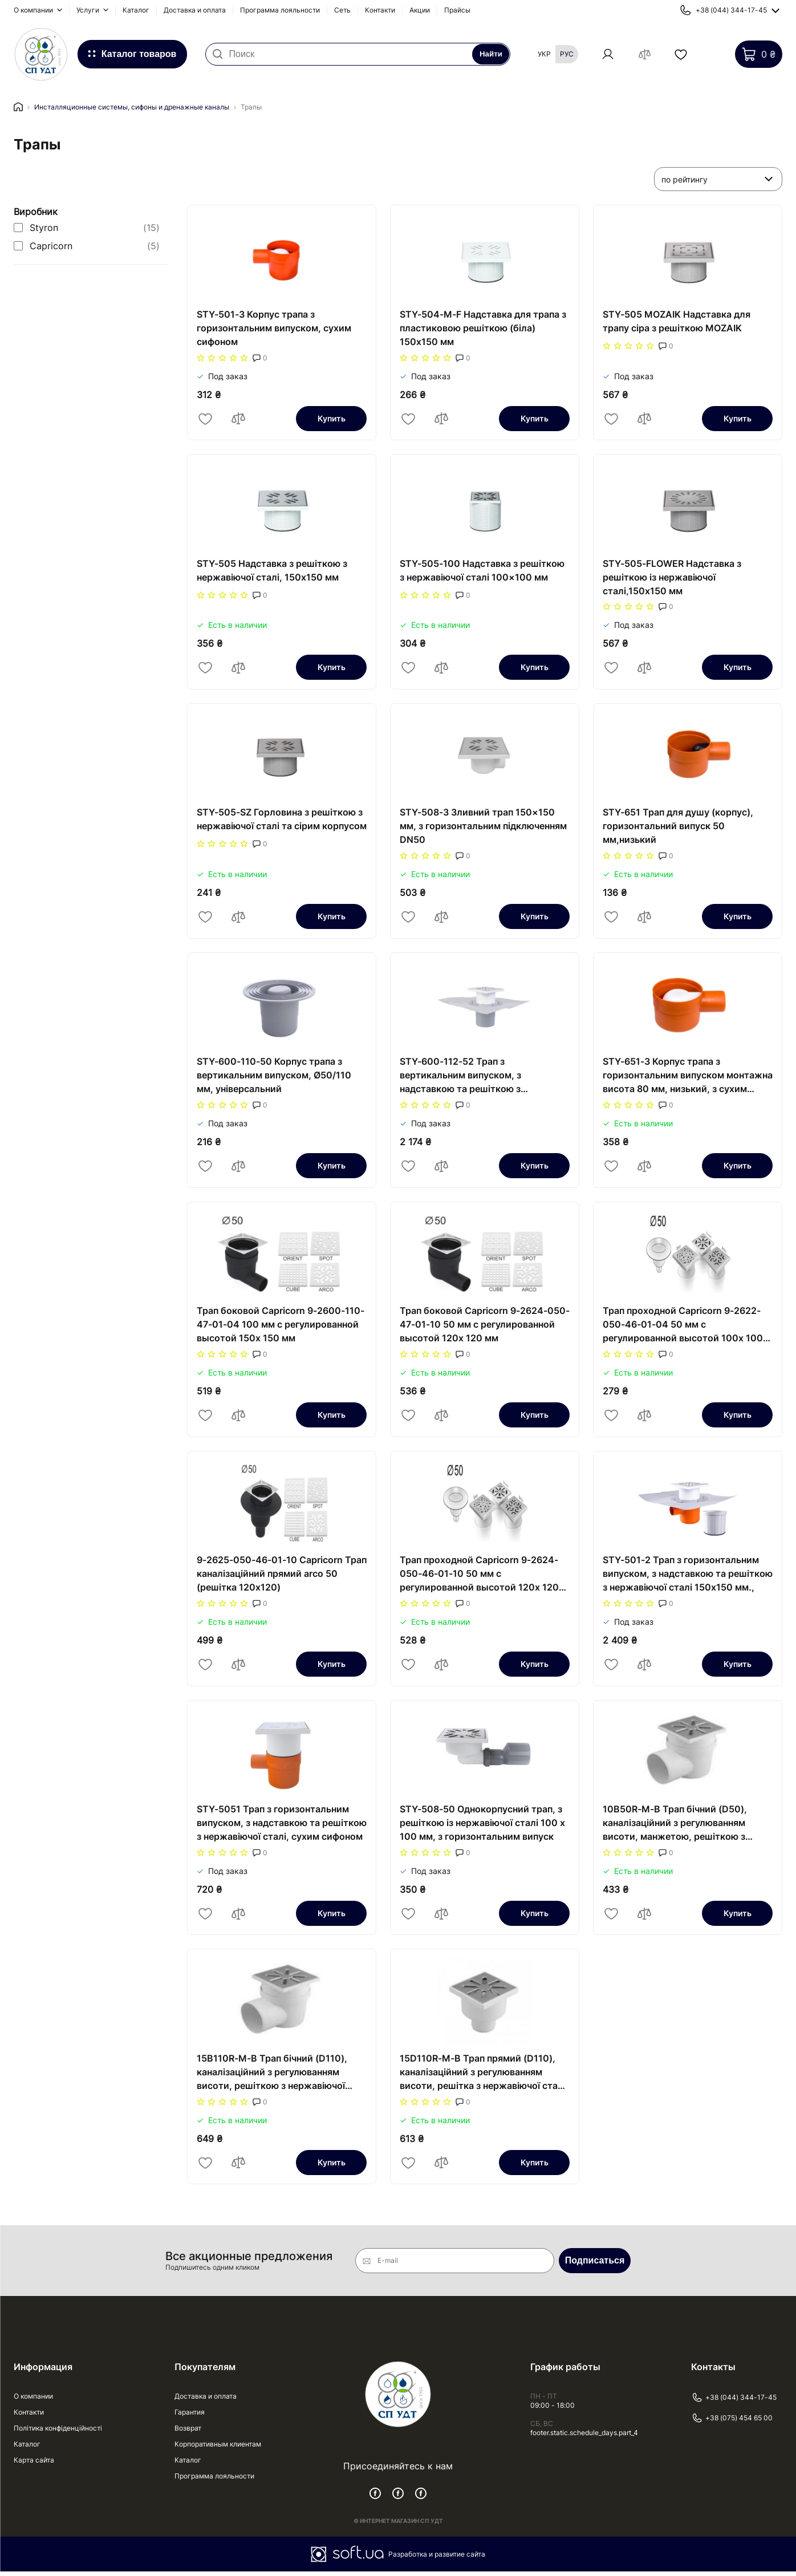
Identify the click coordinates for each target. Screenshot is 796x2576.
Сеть (342, 10)
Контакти (380, 10)
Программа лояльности (280, 10)
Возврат (187, 2432)
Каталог (136, 10)
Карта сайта (34, 2464)
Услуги (88, 10)
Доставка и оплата (195, 10)
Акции (419, 10)
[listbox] (718, 180)
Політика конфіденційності (58, 2432)
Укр (544, 54)
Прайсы (457, 10)
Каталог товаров (139, 54)
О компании (34, 10)
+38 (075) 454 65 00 (732, 2422)
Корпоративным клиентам (217, 2448)
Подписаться (595, 2265)
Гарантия (189, 2416)
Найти (490, 54)
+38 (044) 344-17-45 (734, 2402)
